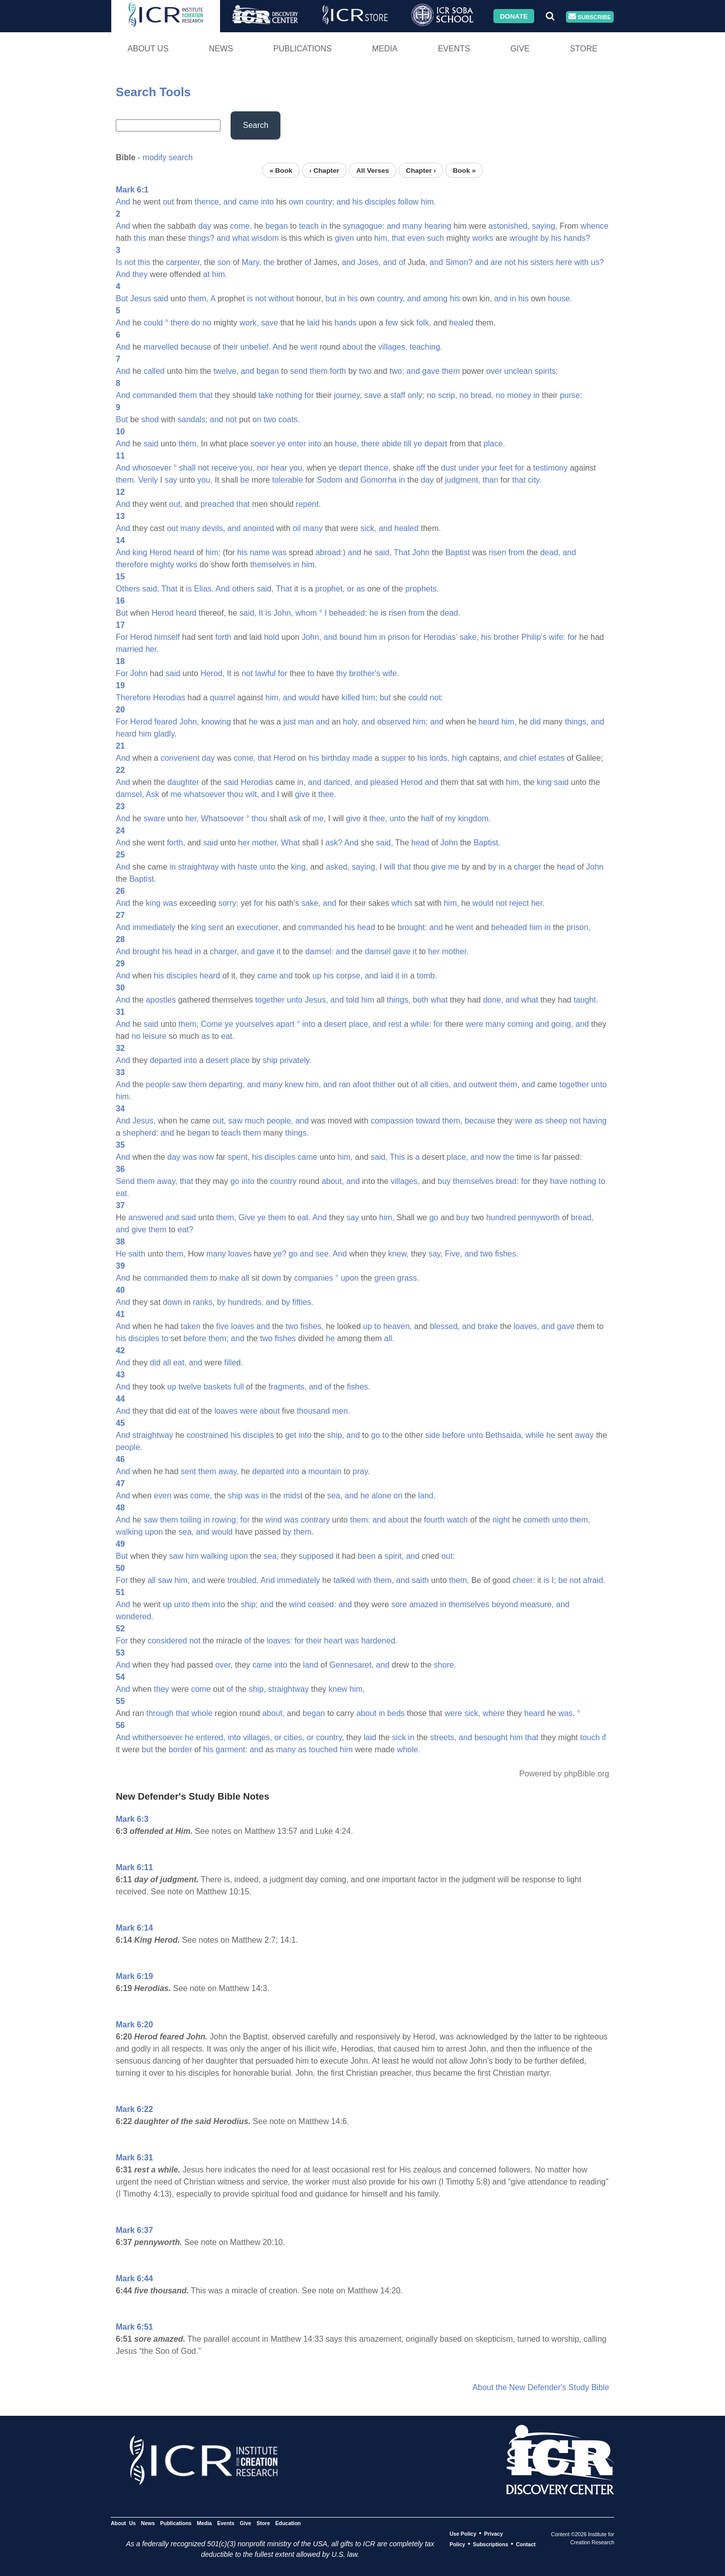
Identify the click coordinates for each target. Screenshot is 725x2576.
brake (488, 1326)
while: (421, 1024)
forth (338, 371)
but (330, 298)
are (496, 262)
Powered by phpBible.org (564, 1773)
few (392, 322)
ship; (249, 1604)
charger (527, 867)
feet (506, 468)
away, (167, 1181)
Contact (526, 2544)
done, (493, 1000)
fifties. (303, 1302)
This (397, 1157)
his (357, 201)
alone (381, 1495)
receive (224, 468)
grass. (408, 1278)
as (360, 588)
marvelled (160, 347)
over (494, 371)
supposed (316, 1556)
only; (415, 395)
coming (521, 1024)
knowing (216, 721)
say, (435, 1253)
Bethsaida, (504, 1435)
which (401, 903)
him (370, 637)
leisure (154, 1036)
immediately (153, 927)
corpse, (349, 975)
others (243, 588)
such (435, 238)
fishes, (312, 1326)
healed (461, 322)
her (244, 842)
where (494, 1713)
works (482, 238)
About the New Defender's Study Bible (540, 2387)
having (595, 1120)
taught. (585, 1000)
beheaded (509, 927)
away (584, 1435)
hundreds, (245, 1302)
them (319, 371)
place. (494, 443)
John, (283, 613)
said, (383, 552)
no (206, 322)
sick (399, 1737)
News (221, 48)
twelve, (226, 371)
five (222, 1326)
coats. (289, 419)
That (402, 552)
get (290, 1435)
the (268, 262)
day (204, 226)
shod (150, 419)
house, (347, 443)
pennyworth (539, 1217)
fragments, (287, 1386)
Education (288, 2523)
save (269, 322)
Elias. (203, 588)
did (535, 721)
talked (344, 1580)
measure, (537, 1604)
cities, (440, 1084)
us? (597, 262)
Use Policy (463, 2534)
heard (184, 552)
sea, (334, 1495)
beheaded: (348, 613)
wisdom (265, 238)
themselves (270, 564)
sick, (368, 528)
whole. (408, 1749)
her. (152, 649)
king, (299, 867)
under (468, 468)
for (309, 395)
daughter (183, 782)
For (122, 637)
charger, (224, 951)
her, (192, 818)
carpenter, (184, 262)
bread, (482, 395)
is (250, 298)
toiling (190, 1519)
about (352, 347)
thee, (379, 818)
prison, (578, 927)
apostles (161, 1000)
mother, (265, 842)
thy (341, 673)
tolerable (287, 480)
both (420, 1000)
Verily (148, 480)
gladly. (165, 734)
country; (320, 201)
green (384, 1278)
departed (166, 1060)
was (279, 552)
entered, (211, 1737)
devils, (213, 528)
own (295, 201)
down (271, 1278)
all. (389, 1338)
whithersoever (157, 1737)
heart (333, 1640)
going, (562, 1024)
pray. (361, 1471)
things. (297, 1133)
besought (491, 1737)
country (283, 1181)
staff (397, 395)
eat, (180, 1362)
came (249, 201)
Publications (302, 48)
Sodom (329, 480)
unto (397, 818)
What (290, 842)
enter (297, 443)
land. (427, 1495)
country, (391, 298)
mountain (324, 1471)
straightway (198, 867)
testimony (550, 468)
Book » (464, 170)
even (416, 238)
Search (255, 125)
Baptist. (486, 842)
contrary (315, 1519)
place (240, 1060)
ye (281, 443)
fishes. (506, 1253)
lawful (265, 673)
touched (323, 1749)
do (195, 322)
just (289, 721)
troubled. (242, 1580)
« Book (280, 170)
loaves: (280, 1640)
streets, (443, 1737)
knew (293, 1084)
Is (119, 262)
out (168, 201)
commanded (154, 395)
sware (154, 818)
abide (391, 443)
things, (577, 721)
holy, (351, 721)
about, (333, 1181)
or (350, 588)
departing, (227, 1084)
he (374, 613)
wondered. (135, 1616)
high (459, 758)
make (229, 1278)
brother (506, 637)
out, (176, 504)
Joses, (369, 262)
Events (454, 48)
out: (448, 1556)
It (261, 613)
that (398, 238)
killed (350, 697)
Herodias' (440, 637)
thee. (327, 794)
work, (249, 322)
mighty (162, 564)
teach (309, 226)
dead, (550, 552)
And (123, 201)
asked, (337, 867)
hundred (501, 1217)
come (200, 1689)
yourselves (255, 1024)
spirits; (546, 371)
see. (323, 1253)
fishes (285, 1338)
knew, (398, 1253)
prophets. (422, 588)
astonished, (509, 226)
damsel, (130, 794)
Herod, (212, 673)
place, (360, 1024)
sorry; (229, 903)
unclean (518, 371)
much (254, 1120)
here (564, 262)
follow (408, 201)
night (501, 1519)
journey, (348, 395)
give (302, 794)
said (161, 298)
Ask (153, 794)
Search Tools (153, 92)
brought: (412, 927)
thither (384, 1084)
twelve (190, 1386)
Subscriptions (490, 2544)
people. (129, 1447)
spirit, (394, 1556)
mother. (455, 951)
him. (428, 201)
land (310, 1665)
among (435, 298)
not (129, 262)
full (239, 1386)
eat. (228, 1036)
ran (344, 1084)
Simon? (458, 262)
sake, (469, 637)
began (276, 226)
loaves (239, 1253)
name (260, 552)
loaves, (526, 1326)
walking (129, 1532)
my (450, 818)
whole (201, 1713)
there (180, 322)
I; (553, 1580)
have (559, 1181)
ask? (333, 842)
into (267, 201)
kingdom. (474, 818)
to (311, 673)
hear (279, 468)
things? (201, 238)
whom (306, 613)
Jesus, (316, 1000)
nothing (289, 395)
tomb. (427, 975)
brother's (364, 673)
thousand (313, 1411)
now (206, 1157)
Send (125, 1181)
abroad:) (331, 552)
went (309, 347)
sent (215, 927)
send (299, 371)
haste (247, 867)
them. (126, 480)
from (517, 552)
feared (165, 721)
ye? (279, 1253)
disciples (380, 201)
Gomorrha (378, 480)
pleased (384, 782)
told (352, 1000)
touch (590, 1737)
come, (241, 226)
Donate (514, 16)
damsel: (319, 951)
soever (263, 443)
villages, (392, 347)
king (139, 552)
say (171, 480)
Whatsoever (222, 818)
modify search (167, 157)
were (474, 1024)
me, (319, 818)
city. (534, 480)
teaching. (426, 347)
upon (350, 1278)
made (362, 758)
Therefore (133, 697)
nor (262, 468)
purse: (571, 395)
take (265, 395)
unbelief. (255, 347)
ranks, (204, 1302)
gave (431, 371)
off (420, 468)
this (140, 238)
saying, (544, 226)
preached (217, 504)
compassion (392, 1120)
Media (385, 48)
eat (184, 1411)
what (240, 238)
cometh (537, 1519)
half (427, 818)
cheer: (524, 1580)
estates (552, 758)
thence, (208, 201)
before (194, 1338)
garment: (231, 1749)
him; (213, 552)
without (281, 298)
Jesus (140, 298)
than (490, 480)
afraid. (594, 1580)
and (230, 201)
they (140, 274)
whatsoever (204, 794)
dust (448, 468)
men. (341, 1411)
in (324, 226)
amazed (423, 1604)
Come (212, 1024)
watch (457, 1519)
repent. (308, 504)
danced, (338, 782)
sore (399, 1604)
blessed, (445, 1326)
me (176, 794)
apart (285, 1024)
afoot (362, 1084)
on (256, 419)
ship (270, 1060)
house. (560, 298)
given (344, 238)
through (159, 1713)
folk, (423, 322)
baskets (217, 1386)
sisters (542, 262)
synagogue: (364, 226)
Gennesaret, (351, 1665)
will (389, 867)
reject (519, 903)
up (316, 975)
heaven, (397, 1326)
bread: (507, 1181)
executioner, (258, 927)
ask (295, 818)
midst (293, 1495)
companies (313, 1278)
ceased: (322, 1604)
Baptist (457, 552)
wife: (557, 637)
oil (297, 528)
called (154, 371)
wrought (524, 238)
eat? (185, 1229)
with (581, 262)
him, (381, 238)
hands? (576, 238)
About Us (148, 48)
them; (218, 1338)
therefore (132, 564)
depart (435, 443)
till (407, 443)
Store (584, 48)
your (489, 468)
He (121, 1253)
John (421, 552)
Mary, (251, 262)
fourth (434, 1519)
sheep (556, 1120)
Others (128, 588)
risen (497, 552)
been (366, 1556)
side (432, 1435)
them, (198, 298)
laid (313, 322)
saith (137, 1253)
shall (187, 468)
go (234, 1181)
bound (350, 637)
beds (396, 1713)
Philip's (533, 637)
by (544, 238)
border (180, 1749)
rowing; (225, 1519)
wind (273, 1519)
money (519, 395)
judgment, (462, 480)
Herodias (169, 697)
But (122, 298)
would (309, 697)
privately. (296, 1060)
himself (167, 637)
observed (393, 721)
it (278, 951)
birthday (335, 758)
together (270, 1000)
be (244, 480)
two (365, 371)
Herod (161, 552)
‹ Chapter (324, 170)
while (535, 1435)
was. (566, 1713)
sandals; (193, 419)
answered (145, 1217)
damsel (378, 951)
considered (167, 1640)
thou (235, 794)
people (158, 1084)
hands (345, 322)
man (306, 721)
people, (280, 1120)
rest (395, 1024)
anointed (258, 528)
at (206, 274)
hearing (437, 226)
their (230, 347)
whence (594, 226)
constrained (208, 1435)
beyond (504, 1604)
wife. (391, 673)
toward (428, 1120)
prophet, (330, 588)
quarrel (222, 697)
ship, (335, 1435)
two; (397, 371)
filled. (233, 1362)
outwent (483, 1084)
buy (444, 1181)
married (129, 649)
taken (190, 1326)
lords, (440, 758)
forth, (176, 842)
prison (399, 637)
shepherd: (140, 1133)
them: (360, 1519)
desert (335, 1024)
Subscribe (589, 17)
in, (301, 782)
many (412, 226)
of (308, 262)
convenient (180, 758)
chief (527, 758)
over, (224, 1665)
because (196, 347)
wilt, (252, 794)
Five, (454, 1253)
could (153, 322)
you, (247, 468)
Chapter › (421, 170)
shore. (445, 1665)
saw (179, 1084)
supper (393, 758)
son (224, 262)
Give (520, 48)
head (420, 842)
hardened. (379, 1640)
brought (146, 951)
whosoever (151, 468)
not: (437, 697)
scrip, (447, 395)
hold (271, 637)
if (604, 1737)
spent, (239, 1157)
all (424, 1084)
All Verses (372, 170)
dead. (450, 613)
